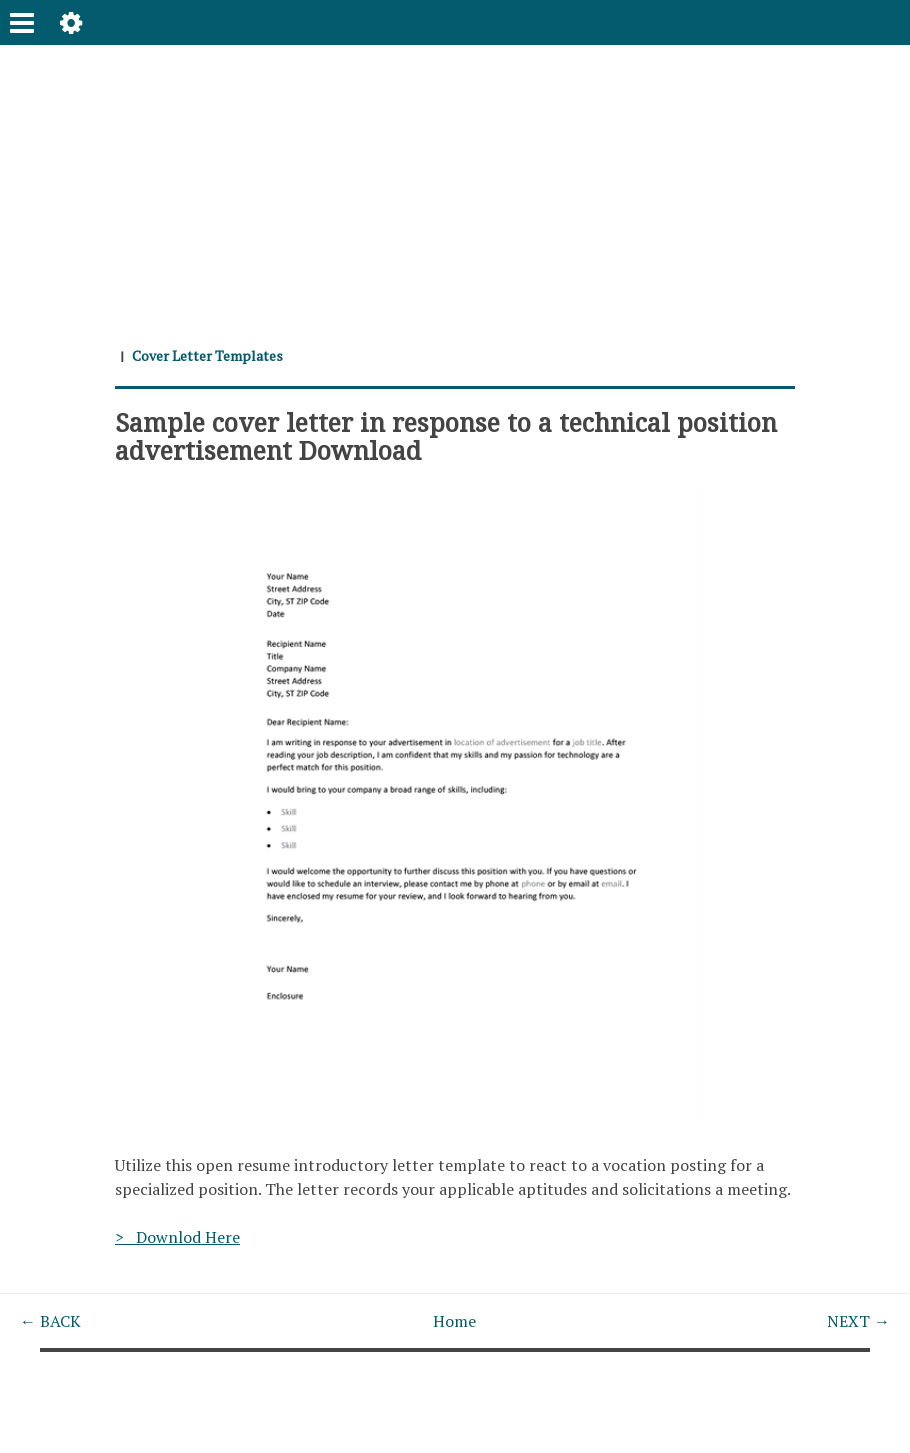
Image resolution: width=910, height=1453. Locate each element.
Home (454, 1321)
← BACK (50, 1321)
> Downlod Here (177, 1237)
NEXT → (858, 1321)
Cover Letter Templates (207, 355)
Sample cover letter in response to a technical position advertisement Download (446, 436)
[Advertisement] (455, 185)
